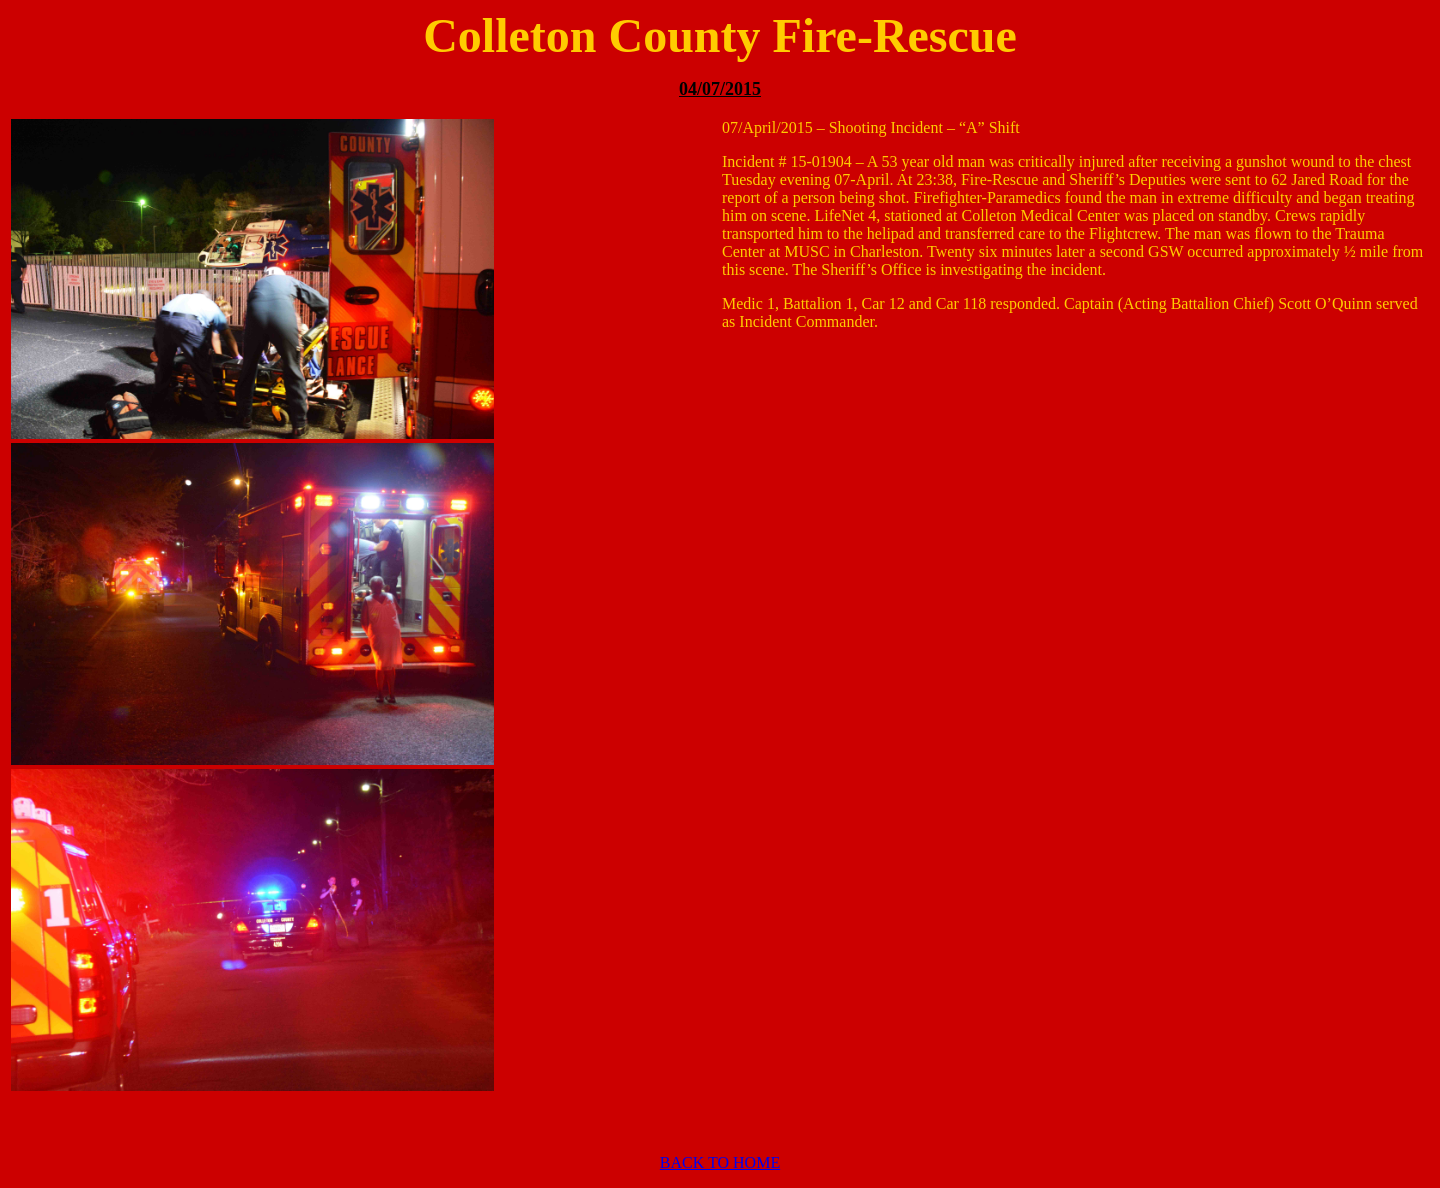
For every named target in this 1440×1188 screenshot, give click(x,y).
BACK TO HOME (720, 1162)
